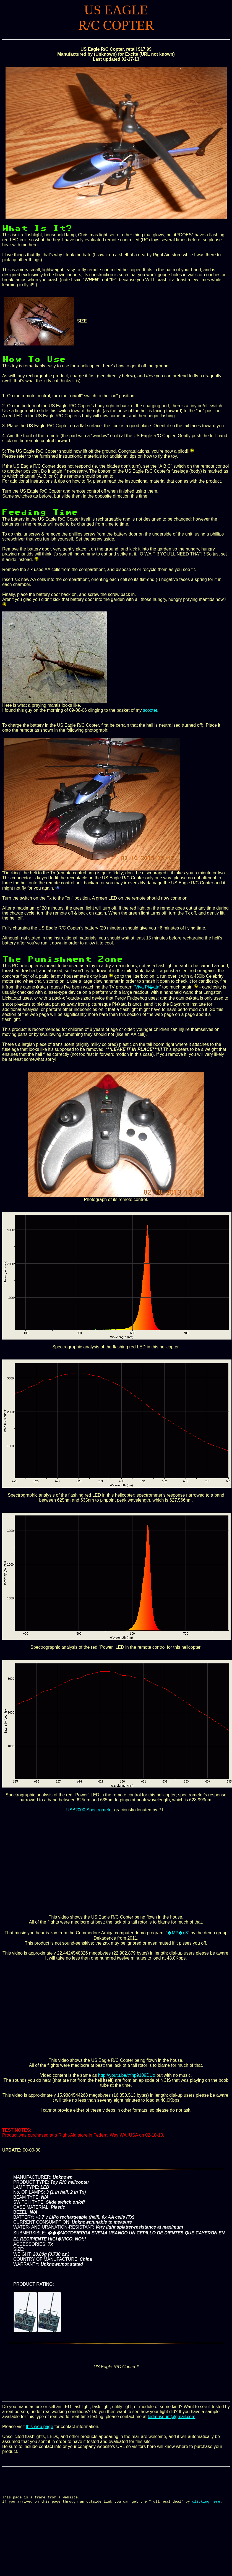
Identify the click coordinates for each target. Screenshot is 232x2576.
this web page (39, 2426)
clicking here (206, 2507)
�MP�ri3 (177, 1932)
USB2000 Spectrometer (89, 1809)
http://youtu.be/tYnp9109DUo (126, 2075)
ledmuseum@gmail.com (171, 2416)
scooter (150, 710)
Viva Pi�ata (147, 987)
